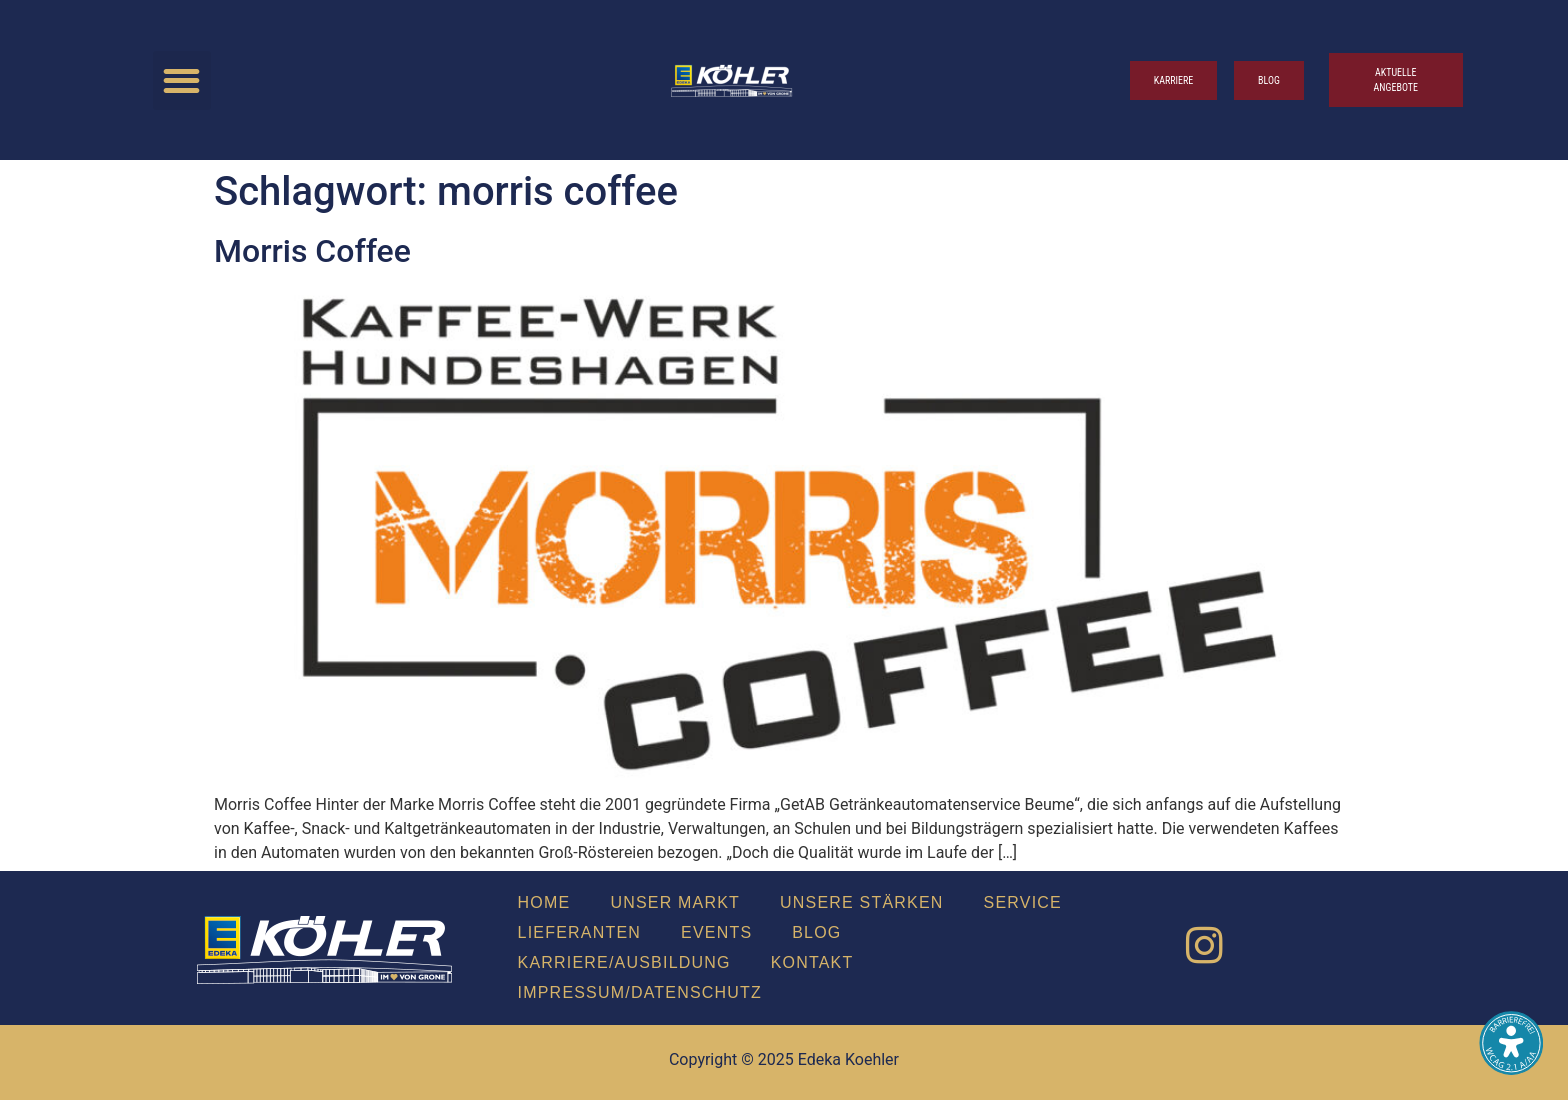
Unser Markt (675, 902)
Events (716, 932)
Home (544, 902)
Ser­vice (1023, 902)
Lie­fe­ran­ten (579, 932)
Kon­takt (812, 962)
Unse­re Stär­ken (862, 902)
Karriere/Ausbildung (624, 962)
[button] (182, 80)
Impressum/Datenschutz (640, 992)
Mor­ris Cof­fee (312, 251)
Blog (816, 932)
